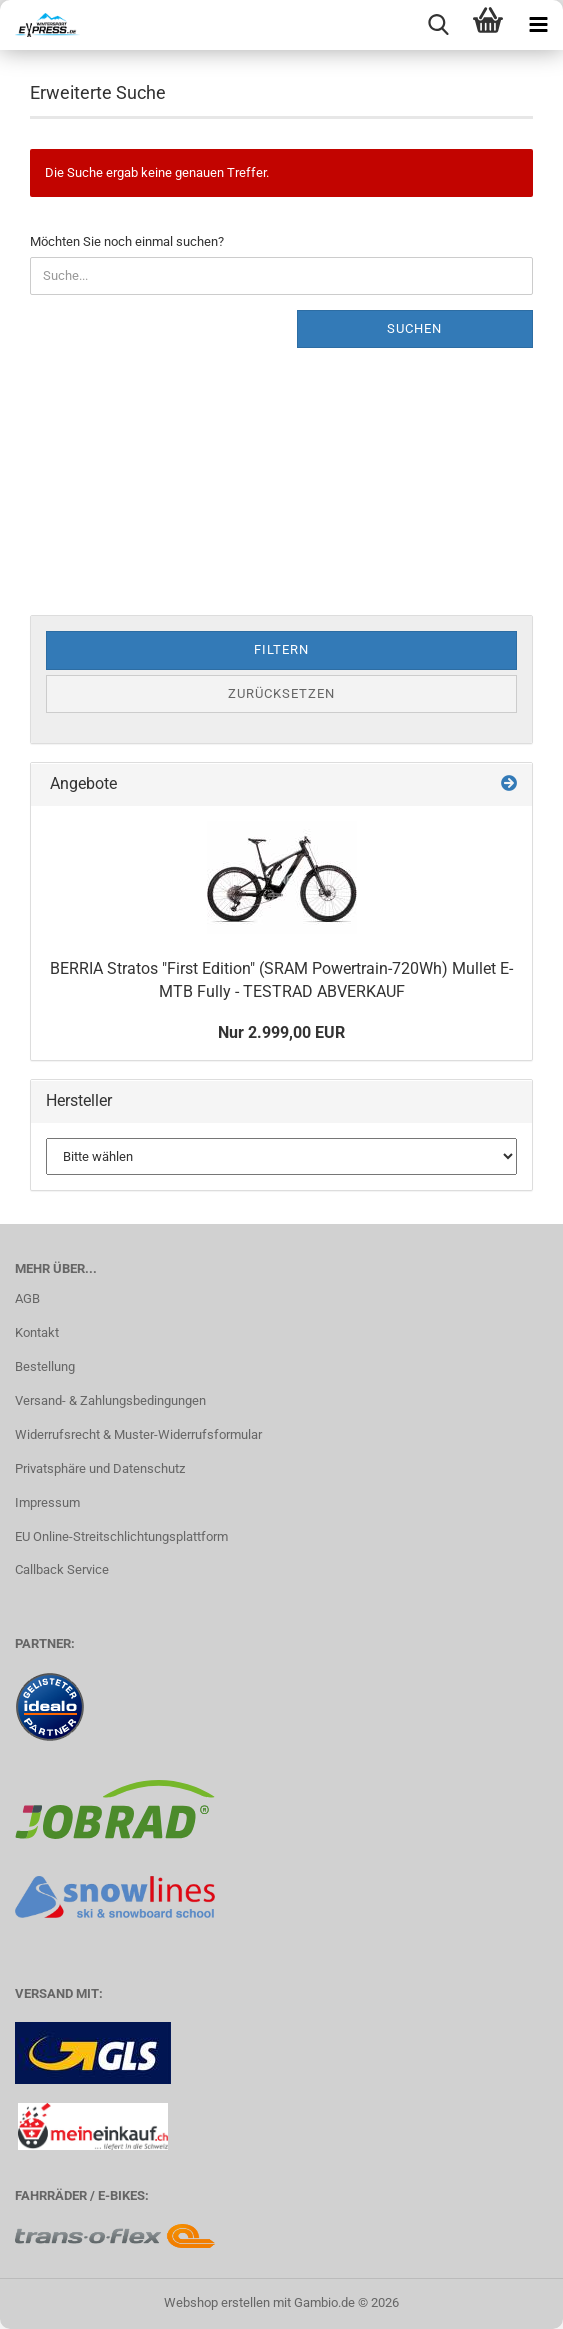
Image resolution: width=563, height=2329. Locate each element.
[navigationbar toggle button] (538, 25)
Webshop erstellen (217, 2302)
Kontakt (37, 1332)
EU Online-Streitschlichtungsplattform (121, 1536)
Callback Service (62, 1569)
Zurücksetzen (281, 693)
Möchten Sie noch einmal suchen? (127, 241)
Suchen (414, 328)
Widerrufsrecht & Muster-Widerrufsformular (138, 1434)
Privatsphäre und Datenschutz (100, 1468)
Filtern (281, 649)
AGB (27, 1298)
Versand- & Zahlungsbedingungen (110, 1400)
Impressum (47, 1502)
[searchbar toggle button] (438, 25)
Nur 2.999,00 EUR (281, 1032)
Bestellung (45, 1366)
